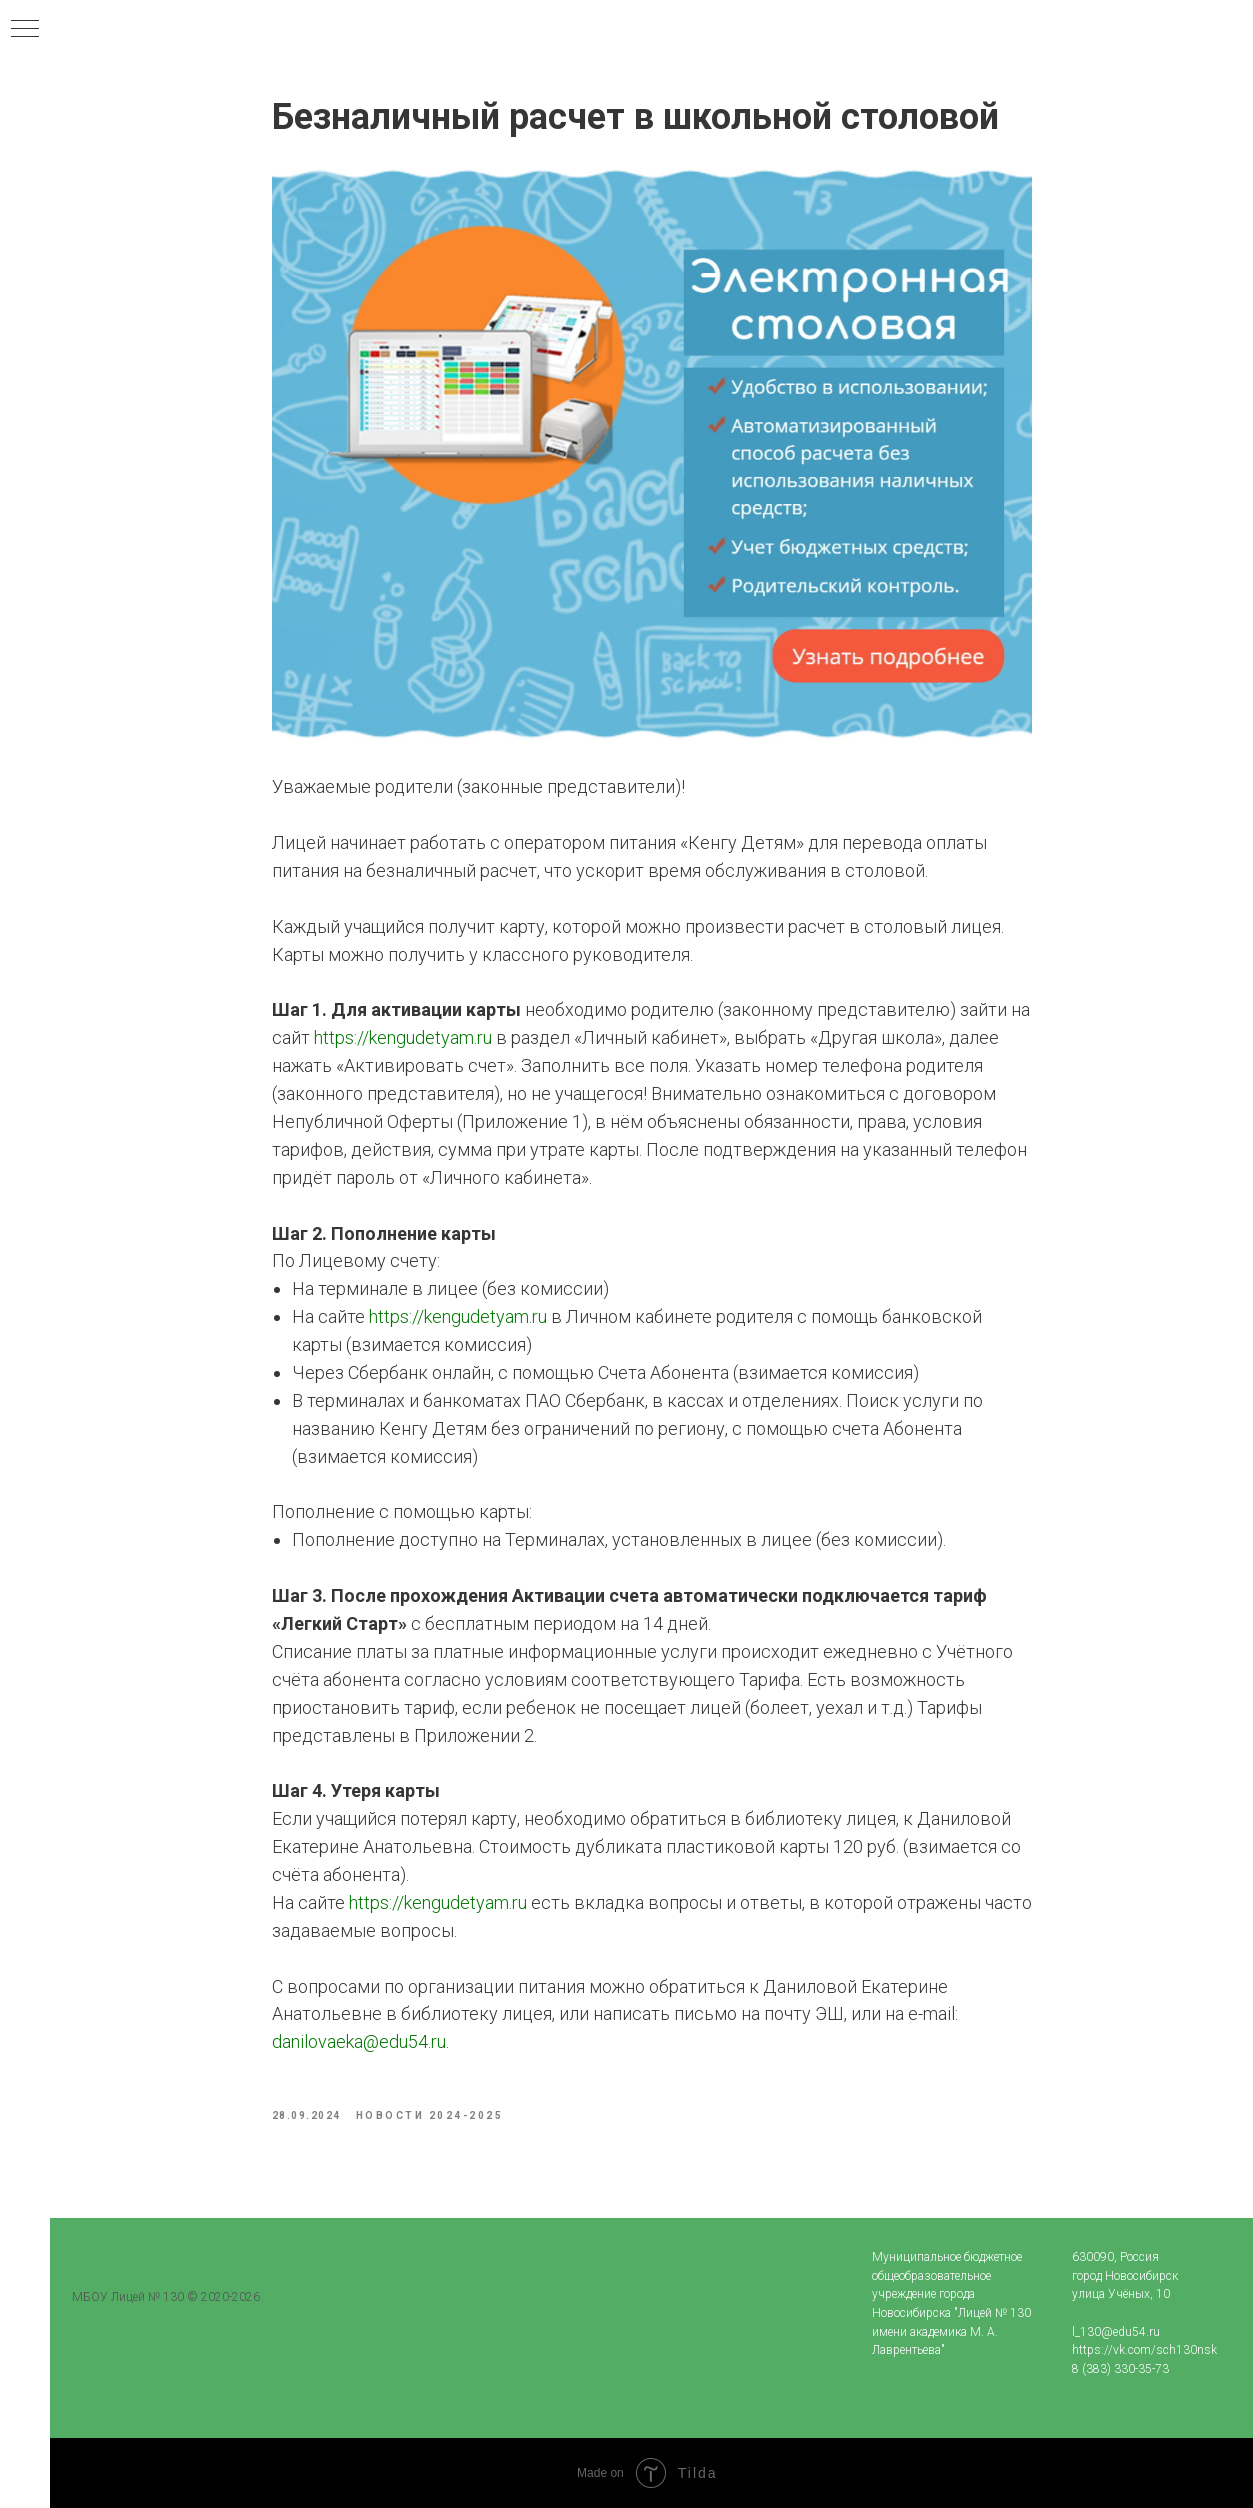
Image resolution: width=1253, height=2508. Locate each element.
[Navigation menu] (25, 30)
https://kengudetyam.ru (403, 1037)
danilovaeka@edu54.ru (359, 2041)
